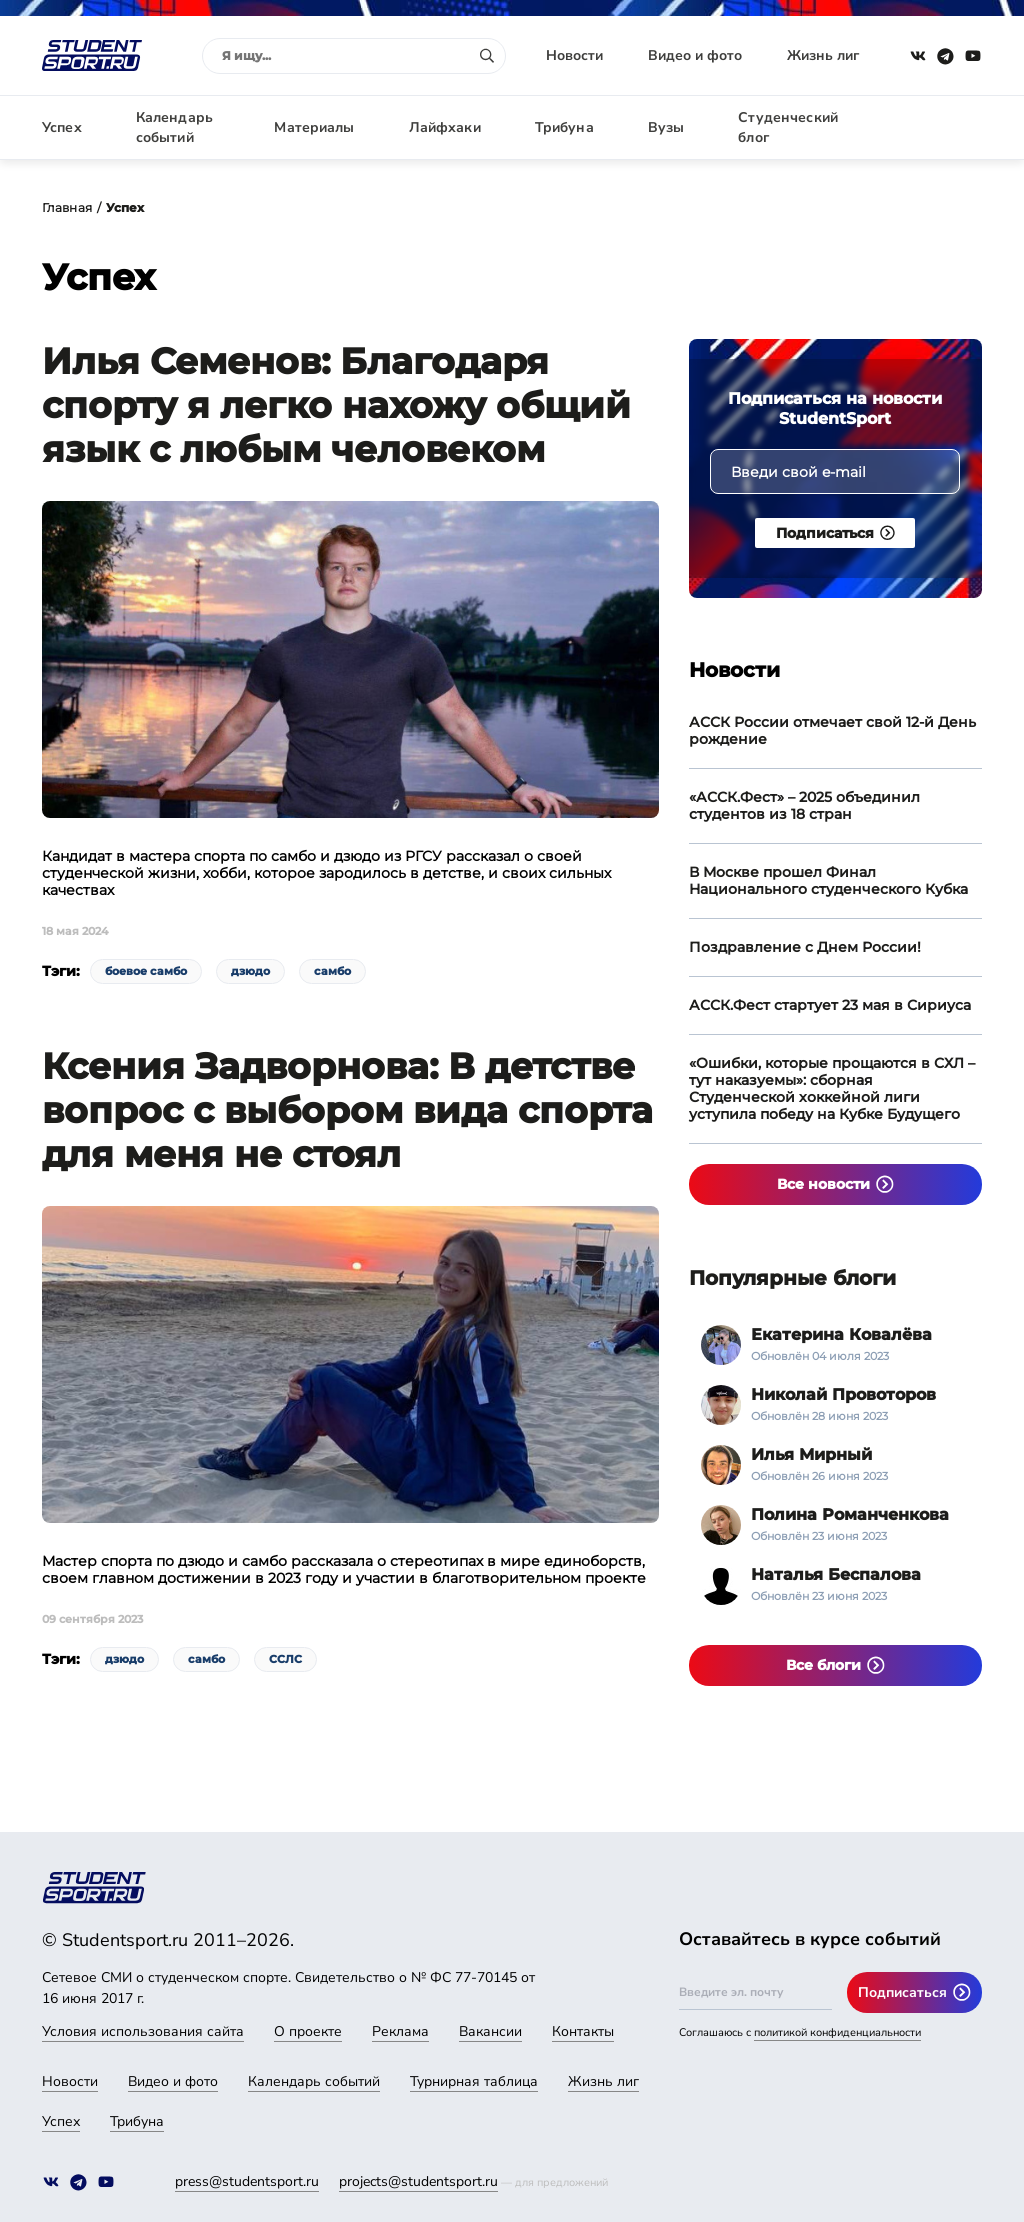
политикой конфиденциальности (837, 2032)
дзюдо (250, 971)
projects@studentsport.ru (418, 2181)
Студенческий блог (788, 127)
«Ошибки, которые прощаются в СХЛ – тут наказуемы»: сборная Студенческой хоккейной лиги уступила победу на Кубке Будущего (832, 1088)
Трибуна (564, 127)
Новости (574, 55)
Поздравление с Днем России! (805, 947)
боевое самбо (146, 971)
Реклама (400, 2031)
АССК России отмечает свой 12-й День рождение (832, 730)
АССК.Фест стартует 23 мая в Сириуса (830, 1005)
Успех (62, 127)
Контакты (583, 2031)
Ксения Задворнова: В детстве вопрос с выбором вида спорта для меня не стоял (347, 1110)
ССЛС (285, 1659)
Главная (67, 207)
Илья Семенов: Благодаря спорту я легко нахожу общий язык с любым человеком (336, 405)
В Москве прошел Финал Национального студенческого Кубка (828, 880)
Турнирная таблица (474, 2081)
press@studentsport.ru (247, 2181)
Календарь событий (174, 127)
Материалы (314, 127)
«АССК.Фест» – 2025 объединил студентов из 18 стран (804, 805)
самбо (332, 971)
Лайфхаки (445, 127)
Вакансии (490, 2031)
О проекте (308, 2031)
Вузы (666, 127)
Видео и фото (695, 55)
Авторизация (937, 127)
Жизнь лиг (823, 55)
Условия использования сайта (143, 2031)
